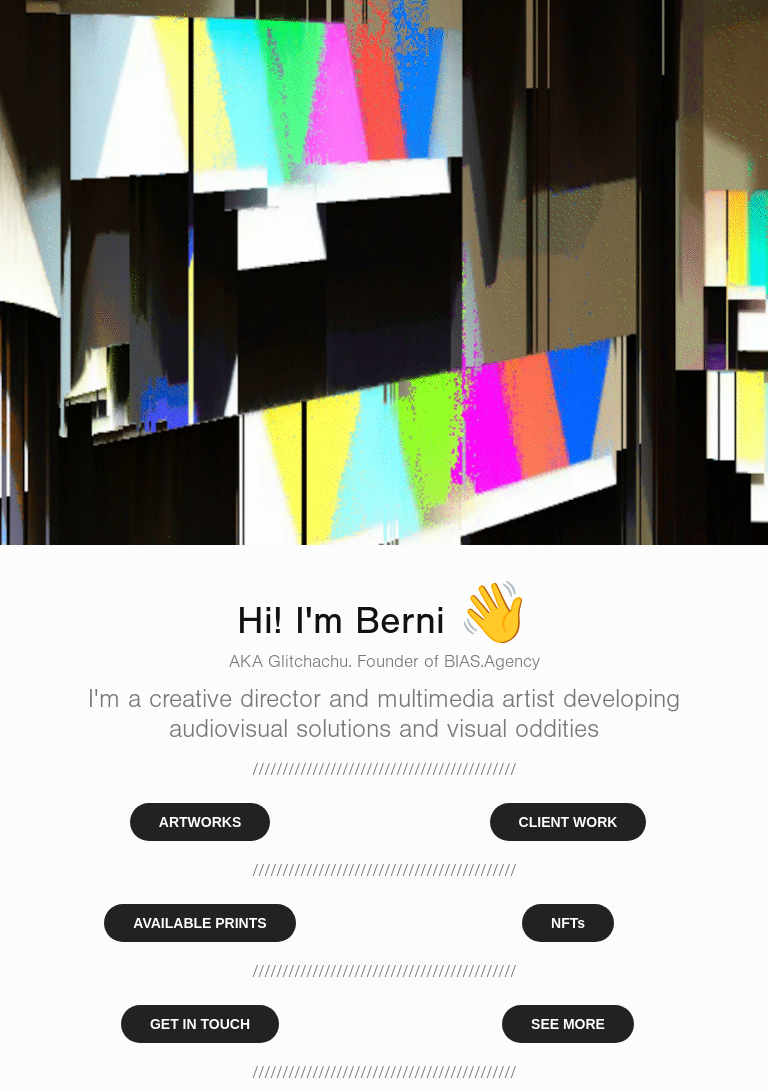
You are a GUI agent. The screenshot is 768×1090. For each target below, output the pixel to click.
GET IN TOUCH (200, 1024)
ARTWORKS (200, 822)
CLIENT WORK (568, 822)
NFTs (568, 923)
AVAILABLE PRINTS (199, 923)
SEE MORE (568, 1024)
